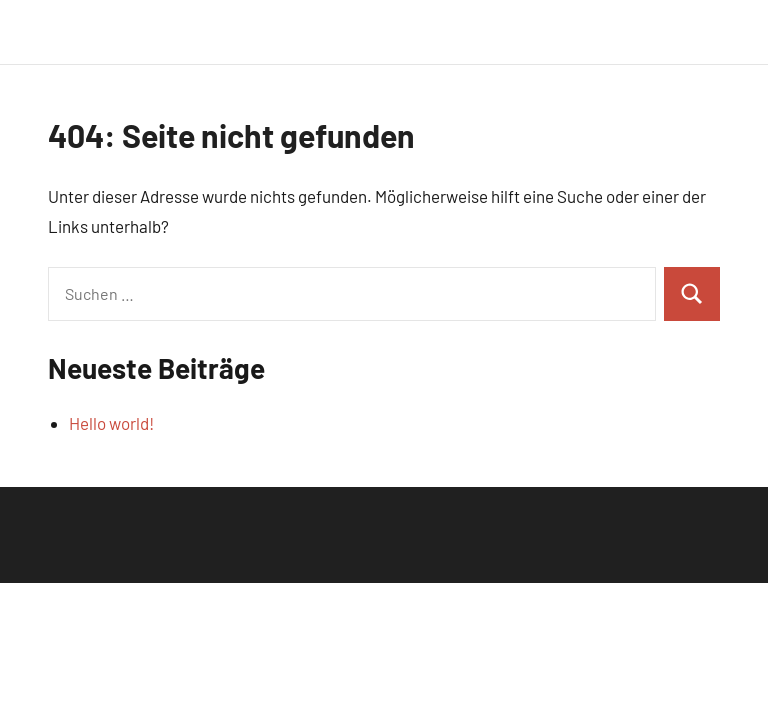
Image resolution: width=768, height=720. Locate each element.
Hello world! (111, 423)
